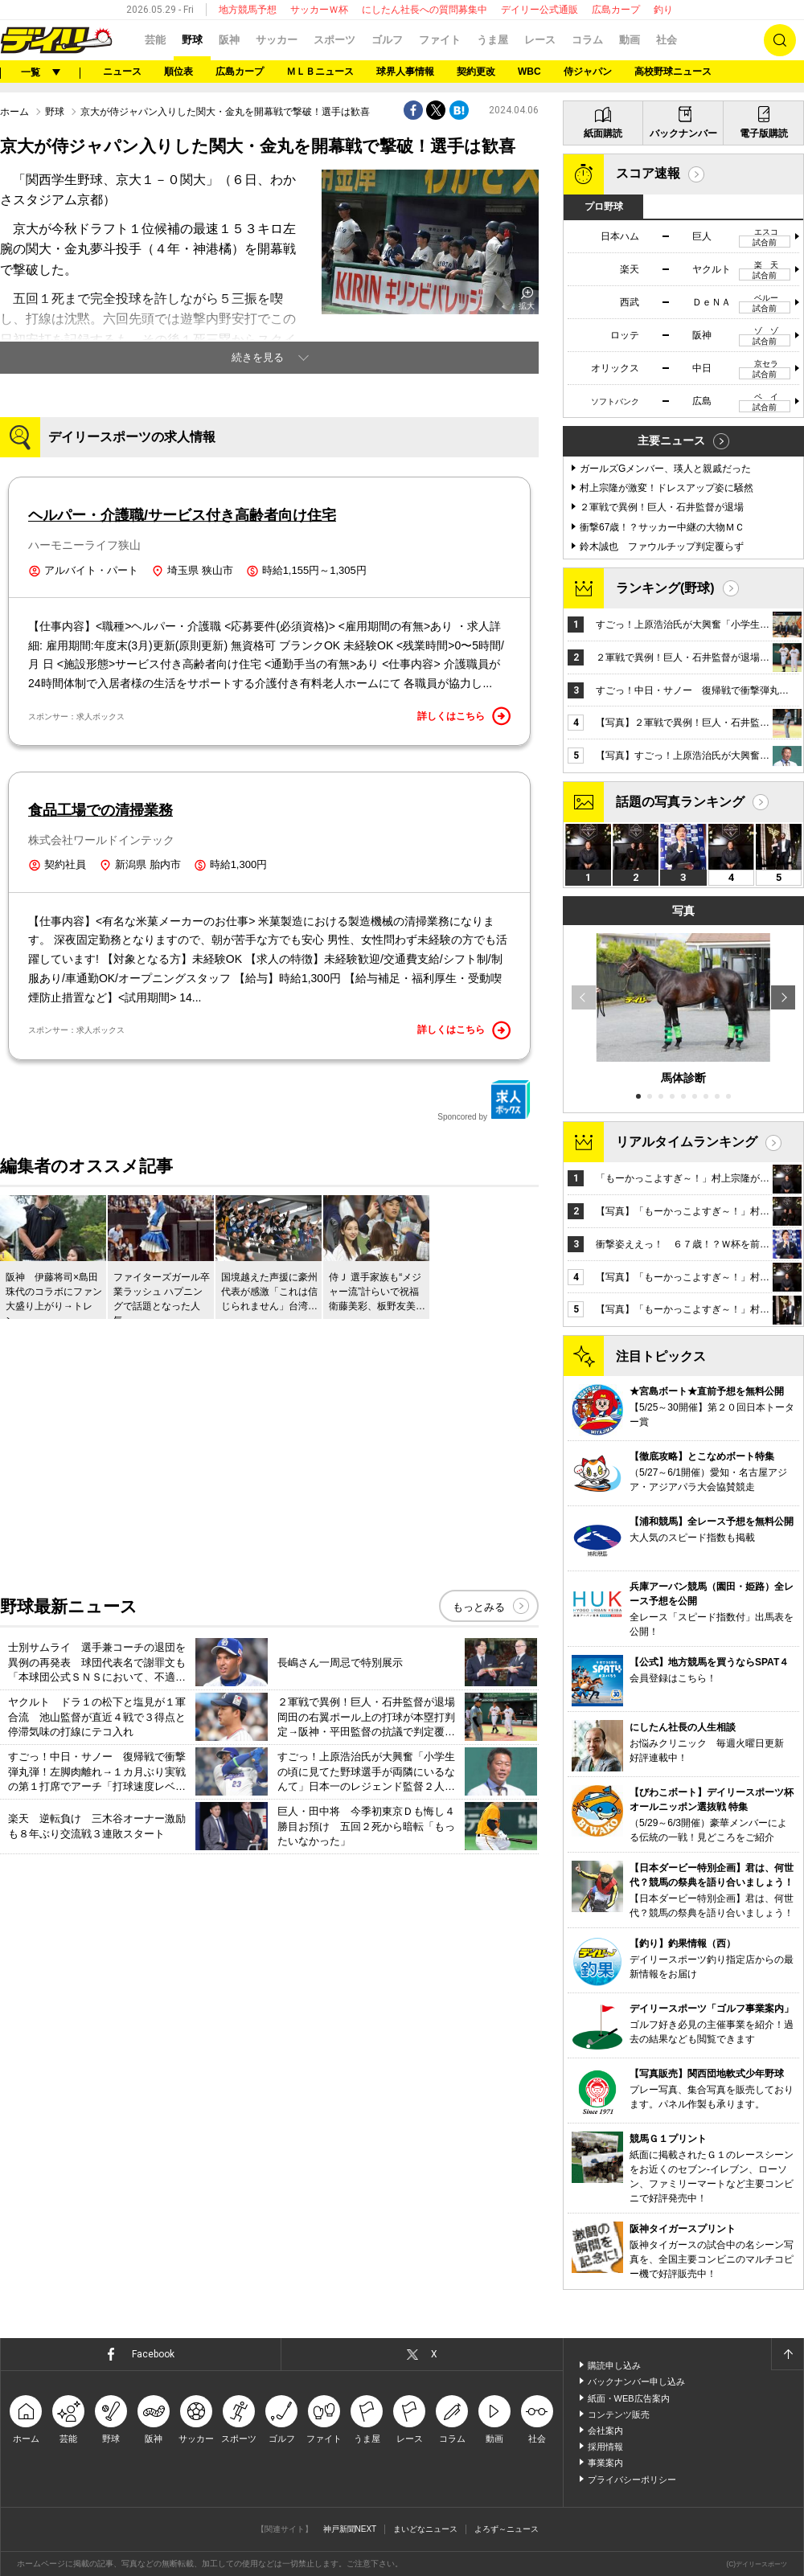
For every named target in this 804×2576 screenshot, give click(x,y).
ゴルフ (387, 40)
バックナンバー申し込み (636, 2381)
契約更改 (476, 71)
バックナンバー (683, 133)
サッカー (276, 40)
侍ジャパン (588, 71)
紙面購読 (603, 133)
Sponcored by (484, 1100)
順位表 (178, 71)
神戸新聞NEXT (350, 2529)
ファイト (440, 40)
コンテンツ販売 (619, 2414)
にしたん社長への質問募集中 (424, 9)
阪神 (229, 40)
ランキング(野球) (665, 588)
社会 (666, 40)
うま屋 (492, 40)
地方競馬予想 (248, 9)
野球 (192, 40)
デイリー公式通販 (539, 9)
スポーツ (334, 40)
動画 (629, 40)
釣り (663, 9)
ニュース (122, 71)
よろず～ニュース (506, 2529)
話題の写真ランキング (680, 802)
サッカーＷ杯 (319, 9)
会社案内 (605, 2430)
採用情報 (605, 2446)
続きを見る (258, 357)
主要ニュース (671, 440)
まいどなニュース (425, 2529)
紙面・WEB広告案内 (629, 2398)
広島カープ (616, 9)
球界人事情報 (405, 71)
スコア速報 (648, 173)
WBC (529, 71)
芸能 (155, 40)
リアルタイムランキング (686, 1142)
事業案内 (605, 2462)
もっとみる (479, 1607)
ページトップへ (787, 2354)
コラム (587, 40)
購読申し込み (614, 2365)
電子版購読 (764, 133)
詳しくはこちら (464, 716)
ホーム (14, 111)
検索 (780, 40)
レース (540, 40)
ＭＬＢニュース (320, 71)
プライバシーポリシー (632, 2479)
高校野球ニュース (673, 71)
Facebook (153, 2354)
